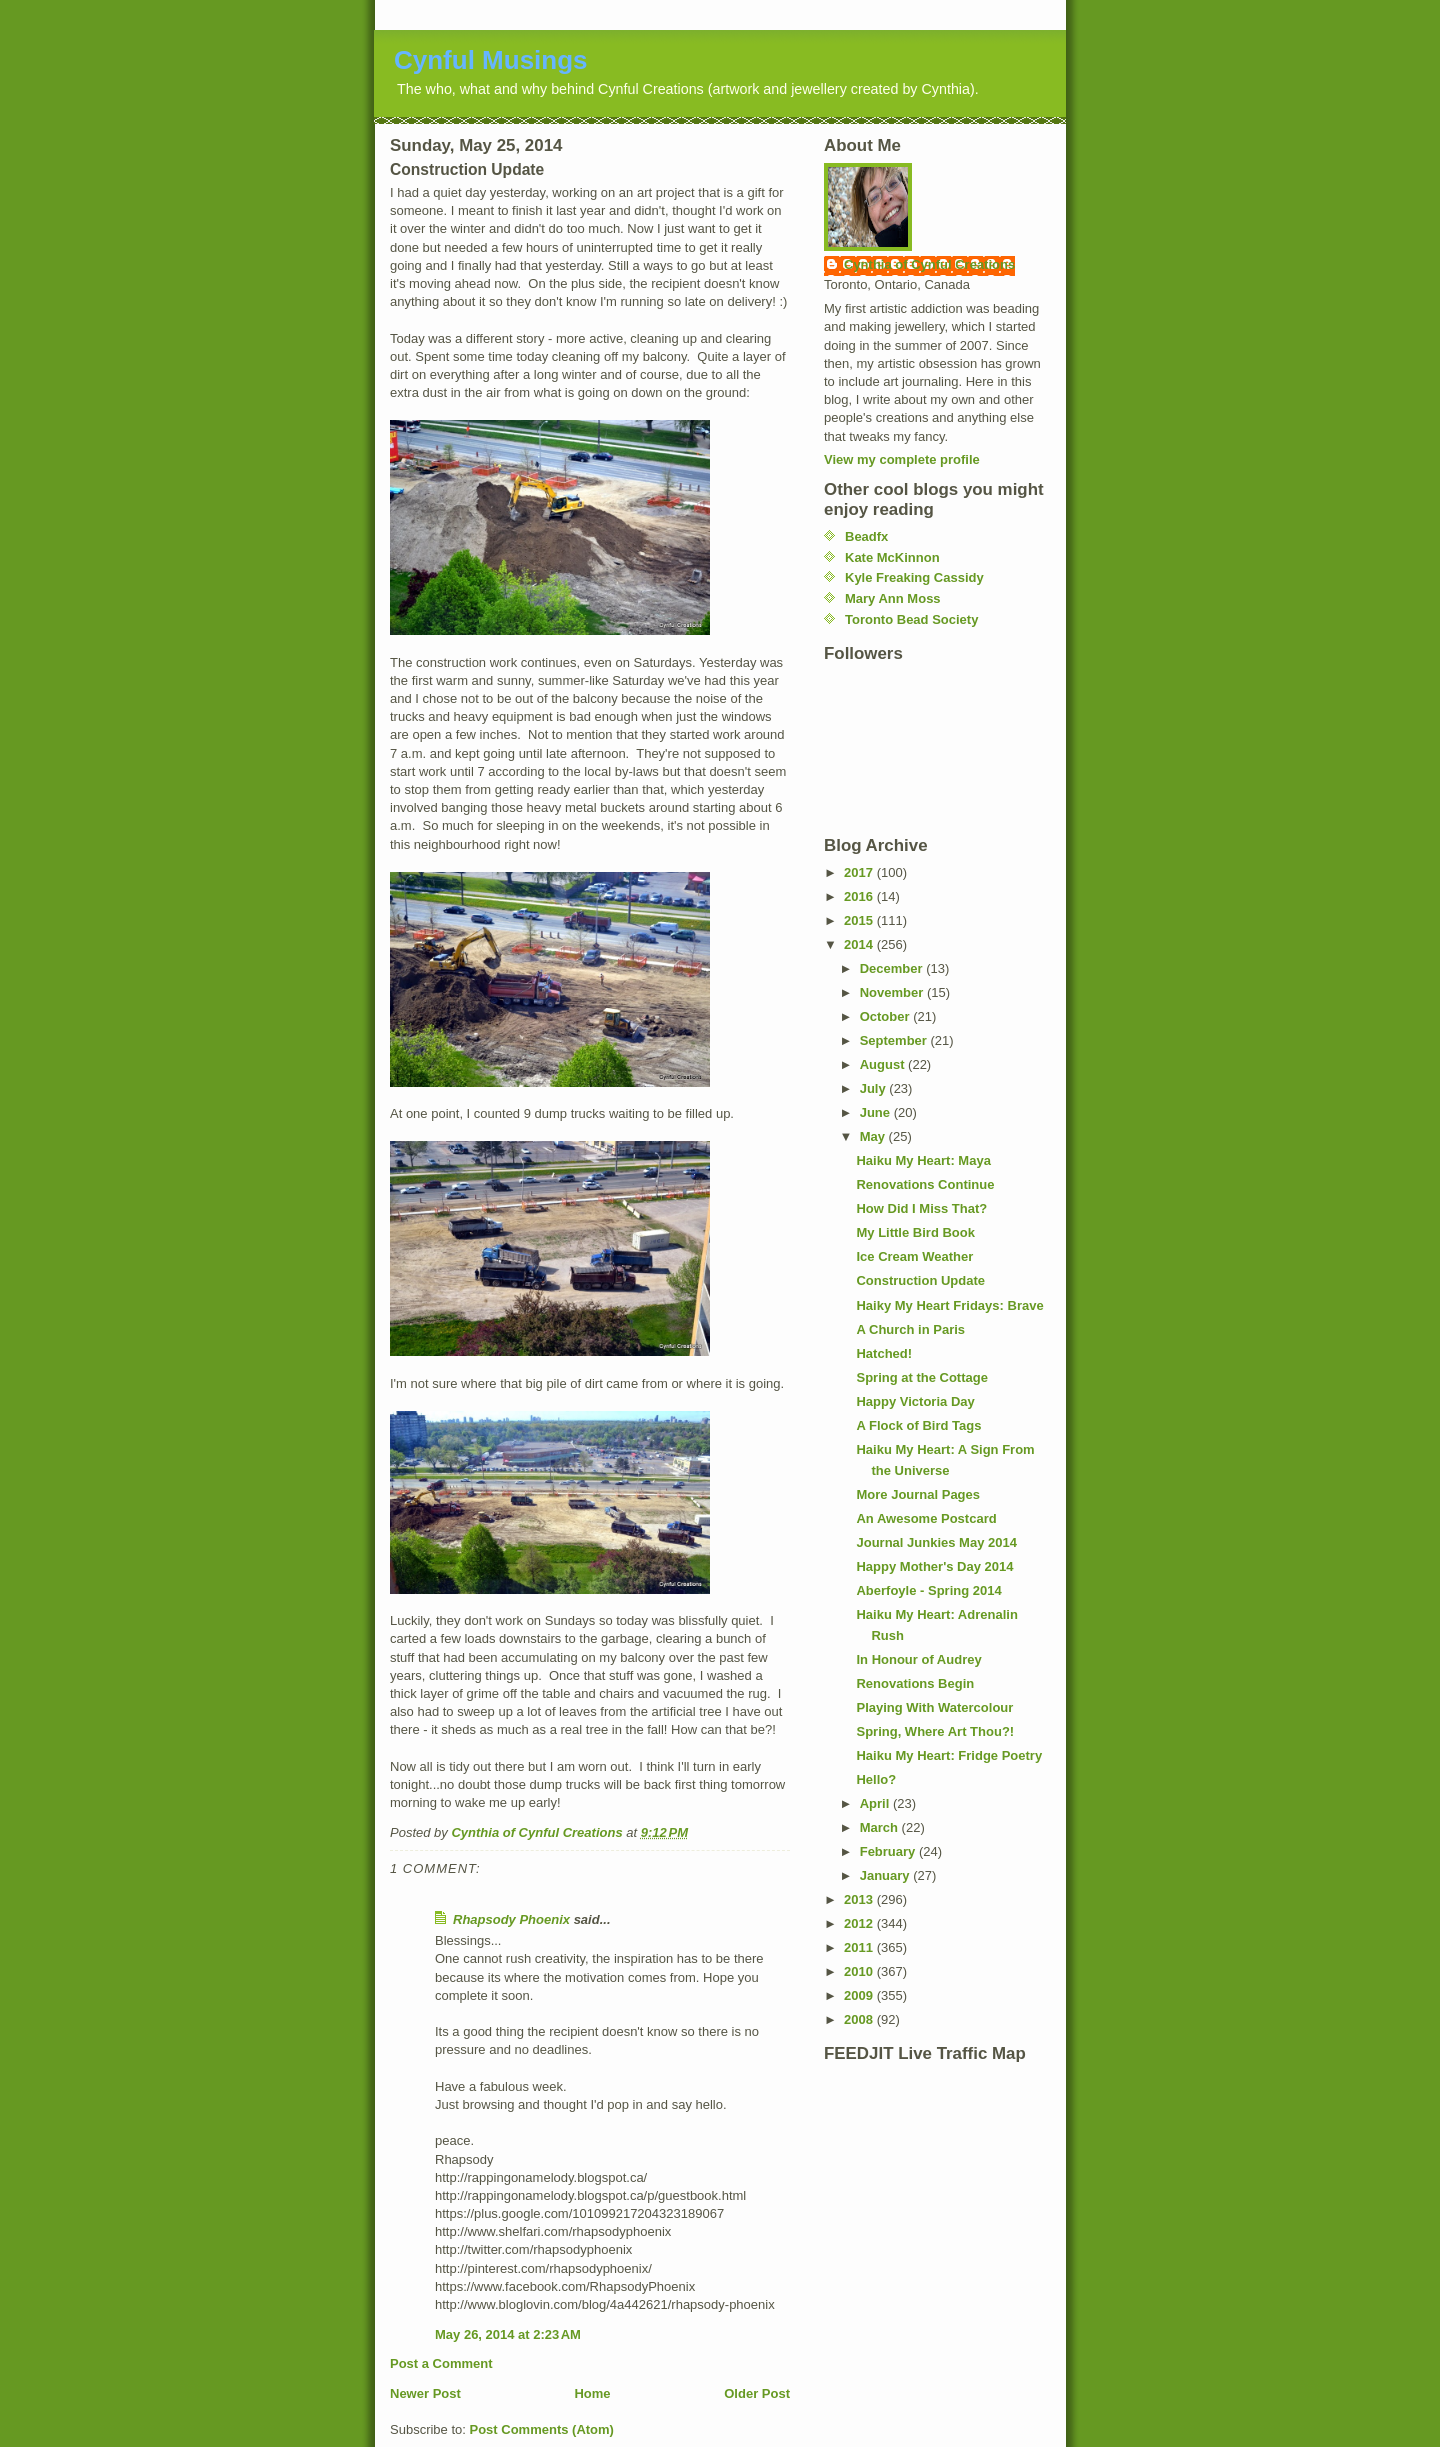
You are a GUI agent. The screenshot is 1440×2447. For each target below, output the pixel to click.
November (893, 992)
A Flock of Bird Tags (918, 1425)
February (889, 1851)
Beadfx (866, 536)
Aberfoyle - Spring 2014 (928, 1590)
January (886, 1875)
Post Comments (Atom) (542, 2429)
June (877, 1112)
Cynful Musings (491, 60)
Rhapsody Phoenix (511, 1919)
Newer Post (425, 2393)
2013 (860, 1899)
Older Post (757, 2393)
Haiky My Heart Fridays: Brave (949, 1305)
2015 (860, 920)
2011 (860, 1947)
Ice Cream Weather (914, 1256)
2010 (860, 1971)
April (876, 1803)
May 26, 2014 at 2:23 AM (508, 2334)
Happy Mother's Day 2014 (934, 1566)
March (881, 1827)
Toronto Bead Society (911, 619)
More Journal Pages (918, 1494)
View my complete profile (902, 459)
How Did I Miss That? (921, 1208)
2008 (860, 2019)
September (895, 1040)
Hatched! (884, 1353)
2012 (860, 1923)
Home (592, 2393)
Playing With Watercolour (934, 1707)
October (886, 1016)
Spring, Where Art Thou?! (935, 1731)
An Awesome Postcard (926, 1518)
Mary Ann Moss (893, 598)
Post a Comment (441, 2363)
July (875, 1088)
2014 (860, 944)
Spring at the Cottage (921, 1377)
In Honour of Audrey (918, 1659)
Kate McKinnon (892, 557)
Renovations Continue (925, 1184)
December (893, 968)
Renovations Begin (915, 1683)
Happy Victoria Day (915, 1401)
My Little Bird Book (915, 1232)
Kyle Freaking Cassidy (914, 577)
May (874, 1136)
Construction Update (920, 1280)
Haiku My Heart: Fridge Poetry (949, 1755)
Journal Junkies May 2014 (936, 1542)
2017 (860, 872)
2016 (860, 896)
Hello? (876, 1779)
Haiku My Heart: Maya (923, 1160)
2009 (860, 1995)
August (884, 1064)
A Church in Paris (910, 1329)
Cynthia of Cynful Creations (929, 264)
